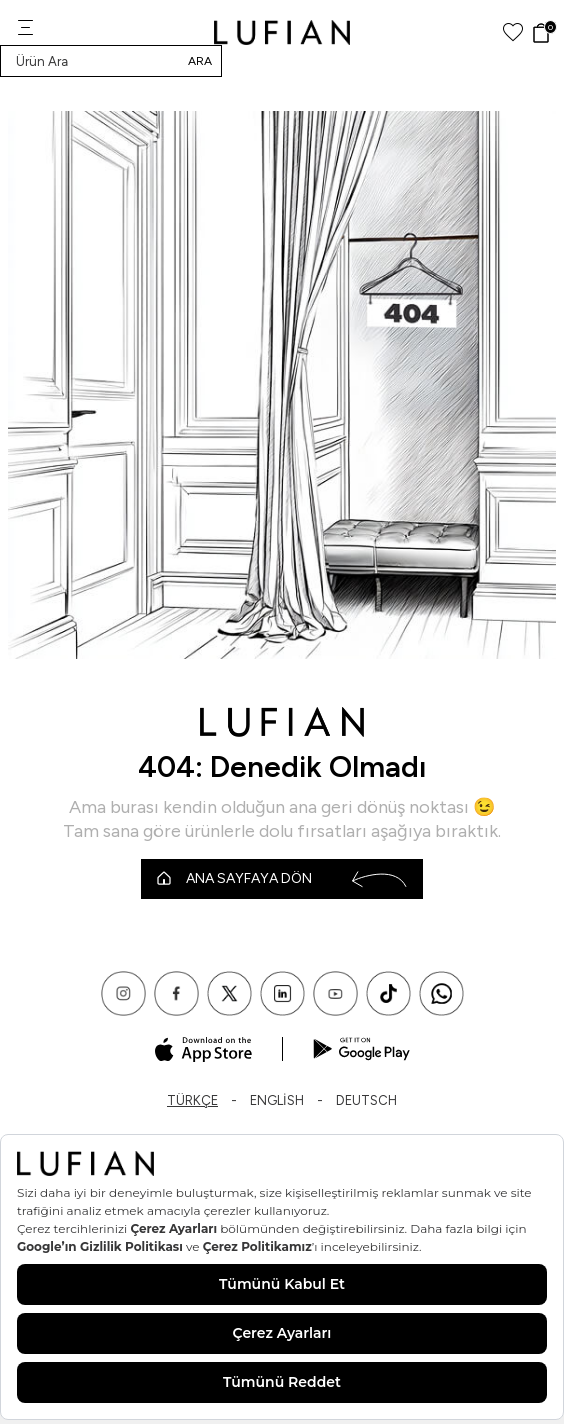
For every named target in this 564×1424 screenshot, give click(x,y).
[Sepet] (543, 33)
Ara (200, 61)
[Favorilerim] (513, 32)
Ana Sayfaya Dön (282, 879)
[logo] (282, 32)
